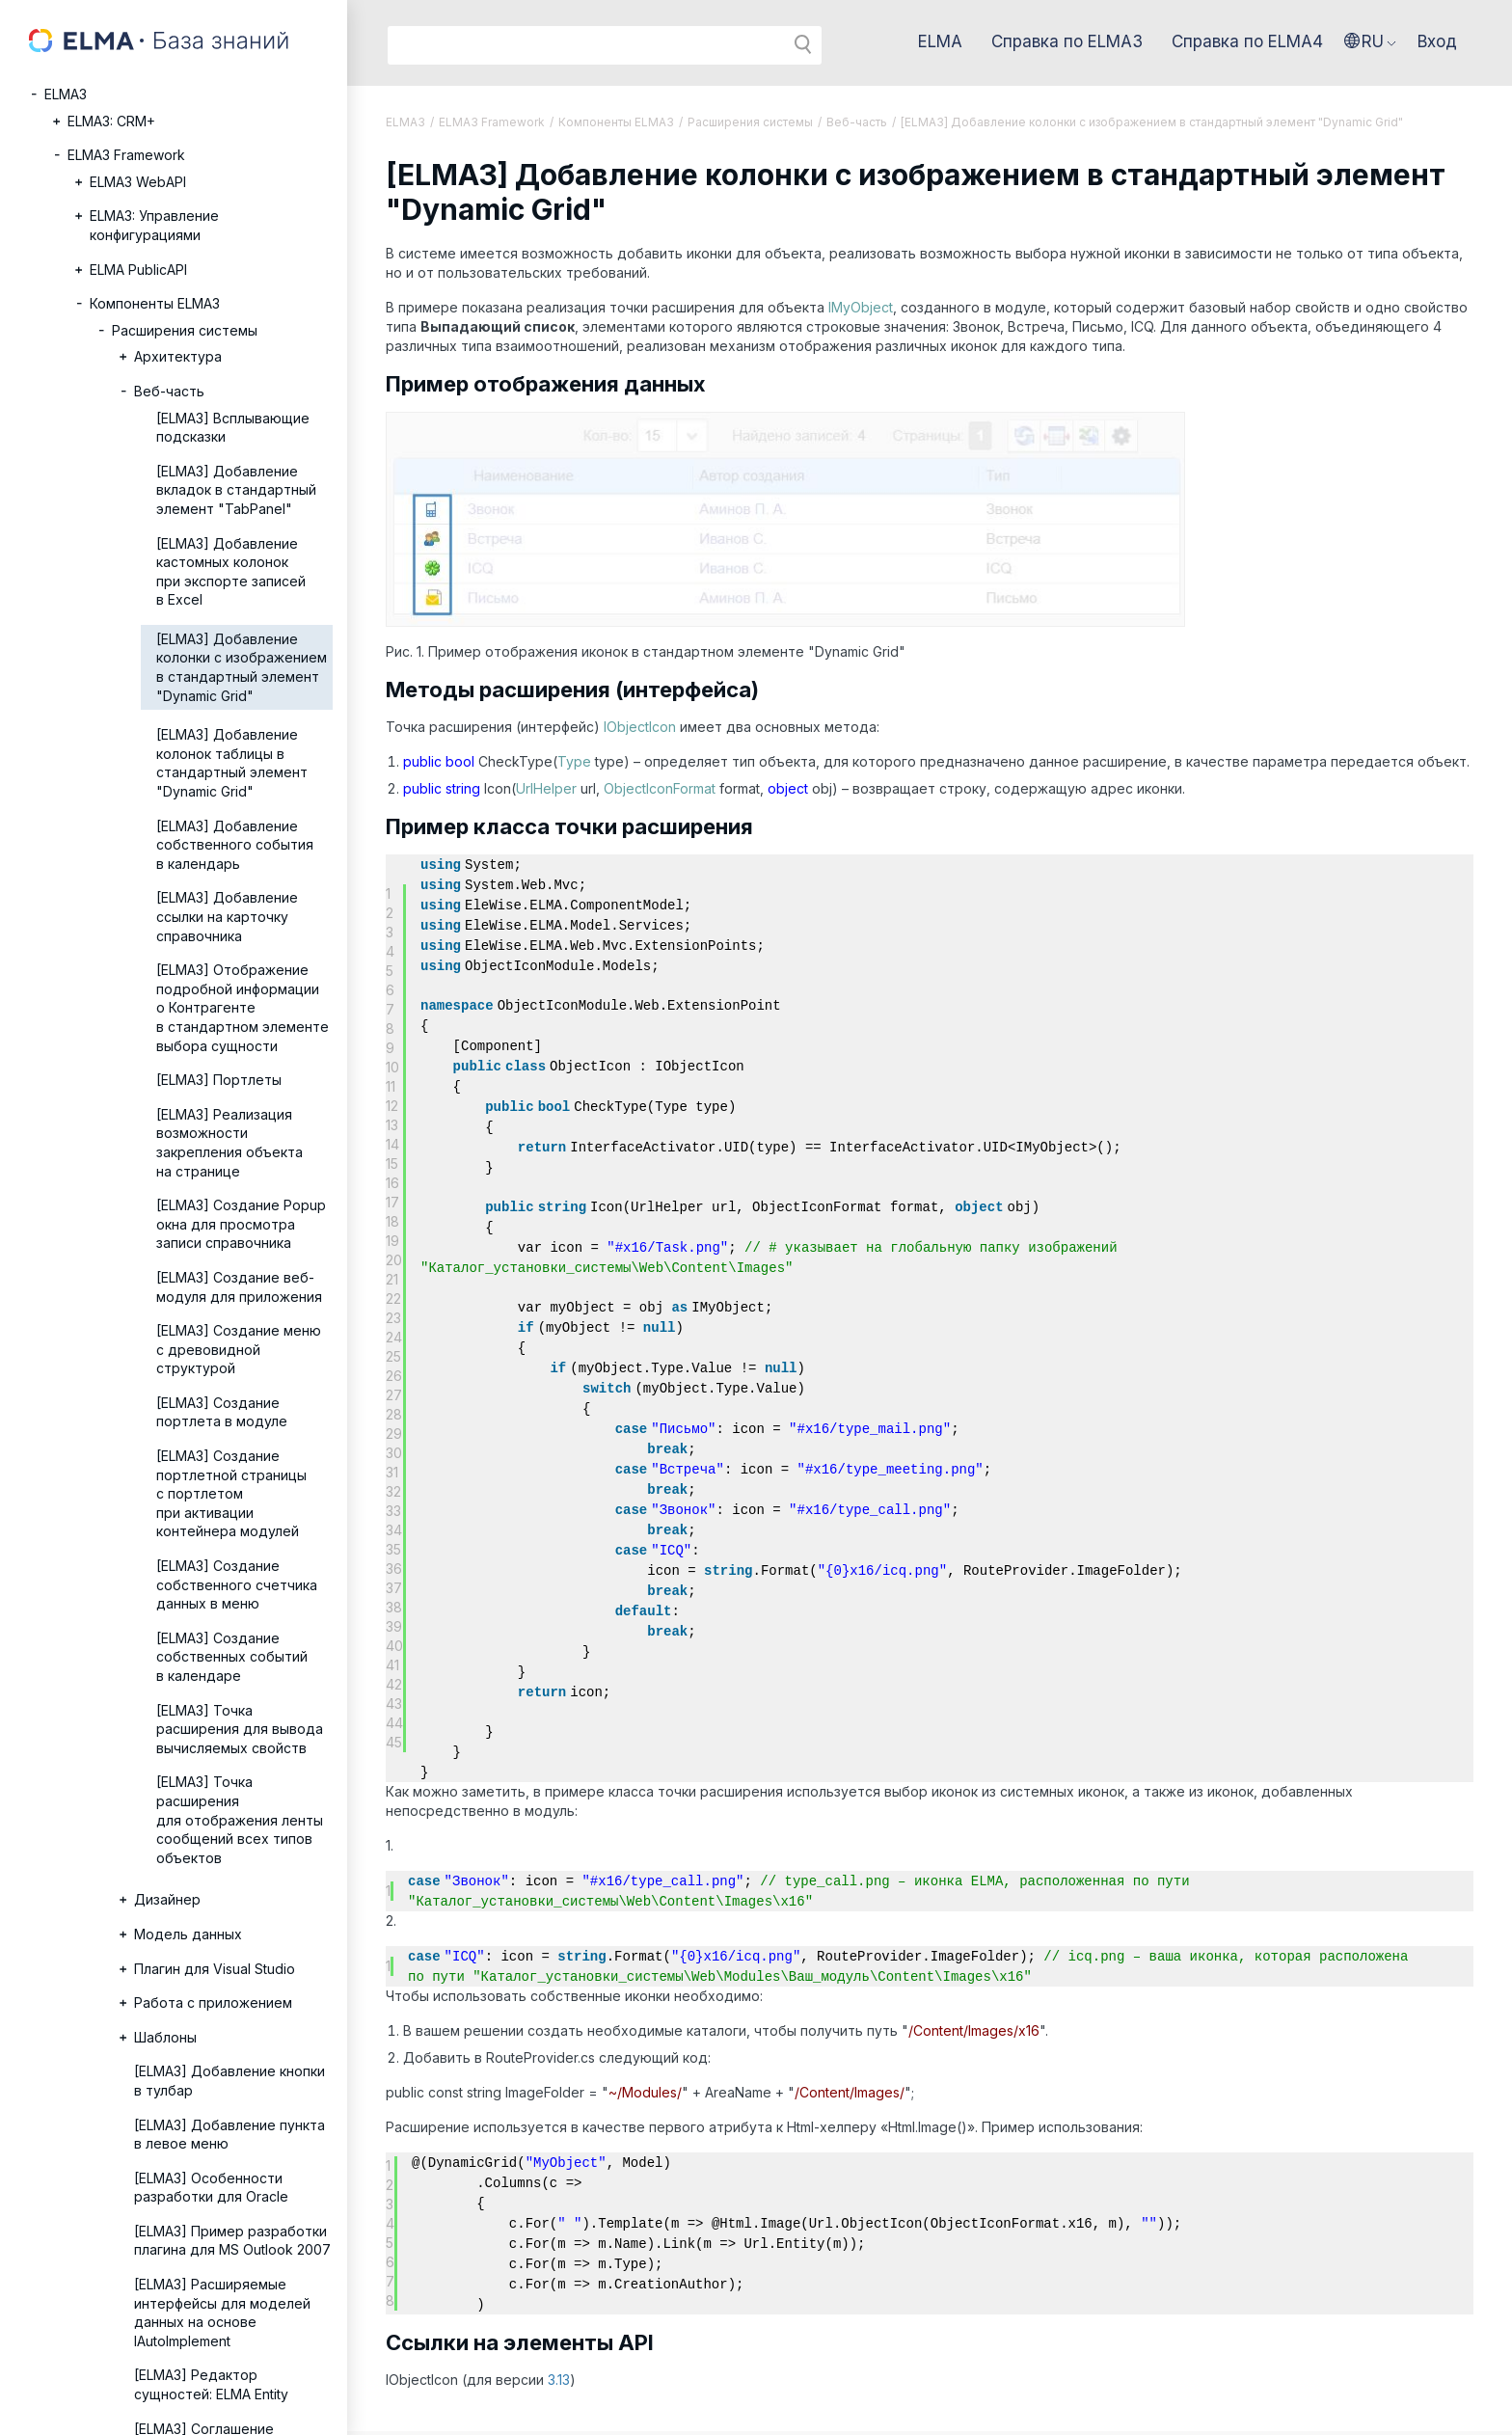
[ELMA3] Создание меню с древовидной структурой (238, 1349)
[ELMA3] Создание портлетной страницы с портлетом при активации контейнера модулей (231, 1493)
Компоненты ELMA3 (155, 303)
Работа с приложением (213, 2002)
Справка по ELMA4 (1247, 41)
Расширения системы (184, 330)
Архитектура (178, 356)
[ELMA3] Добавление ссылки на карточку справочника (227, 916)
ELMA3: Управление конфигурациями (154, 225)
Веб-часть (169, 391)
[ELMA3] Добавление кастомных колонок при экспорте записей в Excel (231, 572)
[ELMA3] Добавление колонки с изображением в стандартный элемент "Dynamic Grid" (241, 667)
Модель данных (188, 1934)
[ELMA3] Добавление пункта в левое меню (229, 2134)
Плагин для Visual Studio (214, 1969)
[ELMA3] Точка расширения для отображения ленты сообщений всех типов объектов (239, 1819)
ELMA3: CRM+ (111, 121)
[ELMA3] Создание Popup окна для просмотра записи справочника (241, 1224)
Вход (1437, 41)
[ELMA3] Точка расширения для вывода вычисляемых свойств (239, 1729)
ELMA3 (65, 94)
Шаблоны (165, 2037)
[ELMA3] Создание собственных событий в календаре (232, 1657)
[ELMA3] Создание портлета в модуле (221, 1412)
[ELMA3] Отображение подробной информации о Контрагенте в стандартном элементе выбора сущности (242, 1007)
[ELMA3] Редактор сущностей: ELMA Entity (211, 2384)
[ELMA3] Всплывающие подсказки (233, 428)
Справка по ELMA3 (1067, 41)
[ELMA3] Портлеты (219, 1079)
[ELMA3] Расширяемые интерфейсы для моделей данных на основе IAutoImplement (222, 2312)
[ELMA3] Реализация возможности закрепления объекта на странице (229, 1142)
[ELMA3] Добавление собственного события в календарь (234, 845)
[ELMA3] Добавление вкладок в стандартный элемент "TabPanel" (236, 490)
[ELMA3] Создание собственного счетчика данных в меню (236, 1584)
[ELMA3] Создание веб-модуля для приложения (239, 1287)
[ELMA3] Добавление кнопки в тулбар (229, 2080)
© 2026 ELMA (402, 2407)
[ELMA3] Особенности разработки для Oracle (211, 2187)
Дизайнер (167, 1899)
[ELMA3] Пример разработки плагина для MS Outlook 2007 (232, 2241)
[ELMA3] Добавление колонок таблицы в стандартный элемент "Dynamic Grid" (232, 762)
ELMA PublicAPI (138, 269)
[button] (1370, 41)
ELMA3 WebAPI (138, 182)
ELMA (940, 41)
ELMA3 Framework (126, 155)
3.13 (559, 2327)
